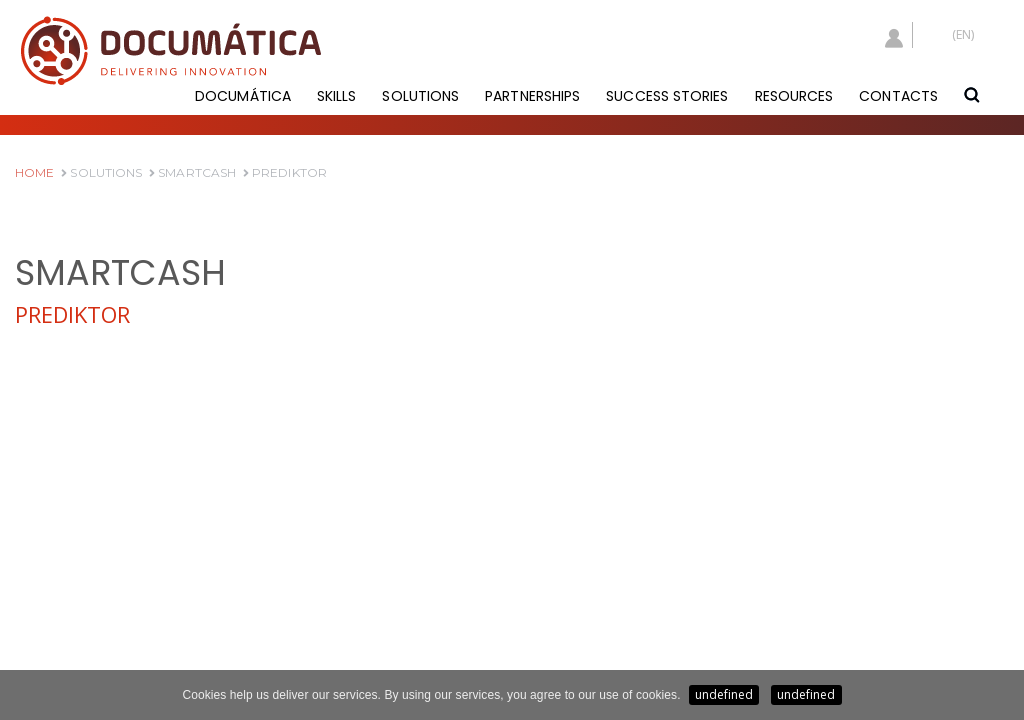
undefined (724, 694)
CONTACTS (898, 96)
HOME (34, 172)
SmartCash (192, 172)
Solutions (101, 172)
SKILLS (337, 96)
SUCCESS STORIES (667, 96)
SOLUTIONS (420, 96)
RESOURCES (794, 96)
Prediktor (285, 172)
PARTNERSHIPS (532, 96)
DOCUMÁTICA (243, 96)
